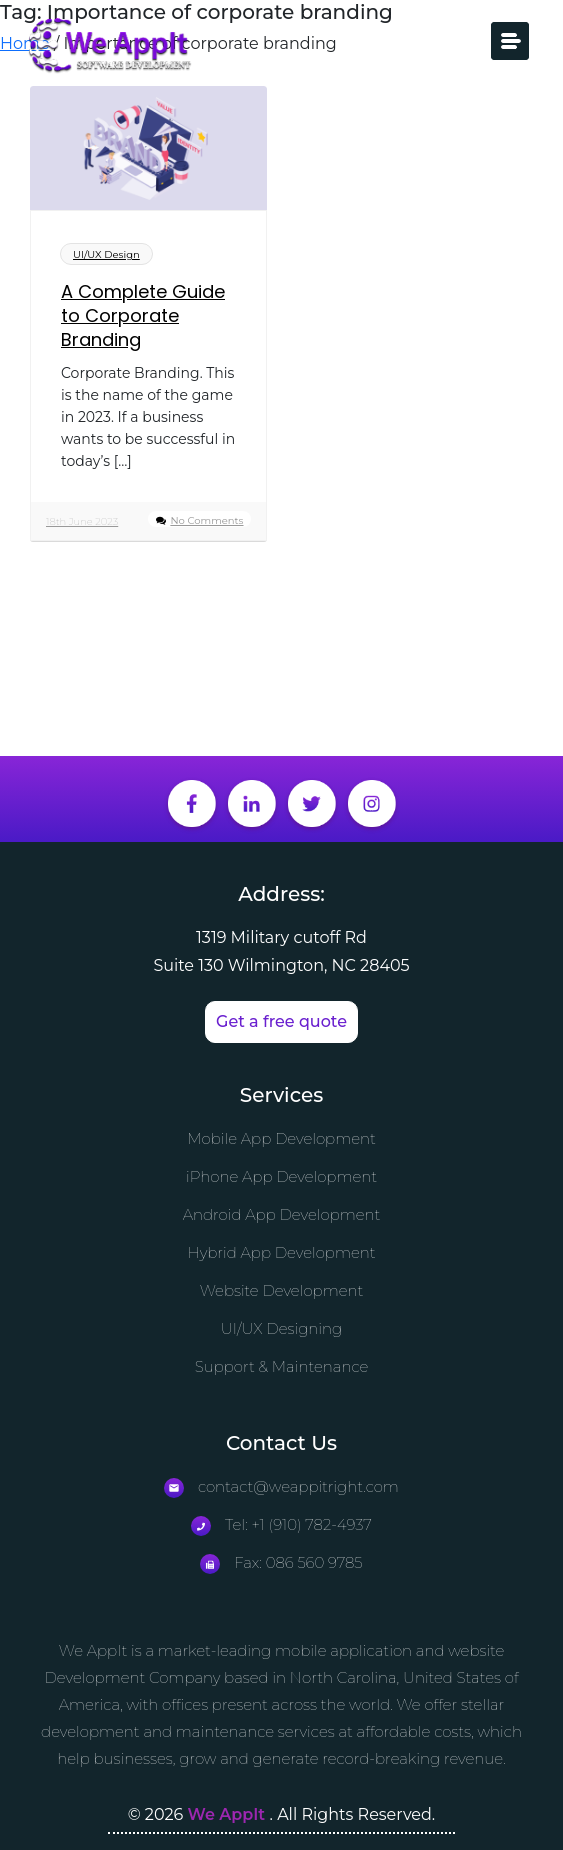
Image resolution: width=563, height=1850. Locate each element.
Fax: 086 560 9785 (281, 1562)
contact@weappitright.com (281, 1486)
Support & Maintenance (282, 1366)
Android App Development (282, 1214)
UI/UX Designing (282, 1328)
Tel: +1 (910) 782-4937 (281, 1524)
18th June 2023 (82, 521)
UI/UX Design (106, 254)
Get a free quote (281, 1021)
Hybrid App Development (281, 1252)
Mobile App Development (281, 1138)
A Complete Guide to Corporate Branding (143, 316)
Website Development (282, 1290)
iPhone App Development (281, 1176)
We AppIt (229, 1814)
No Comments (206, 520)
